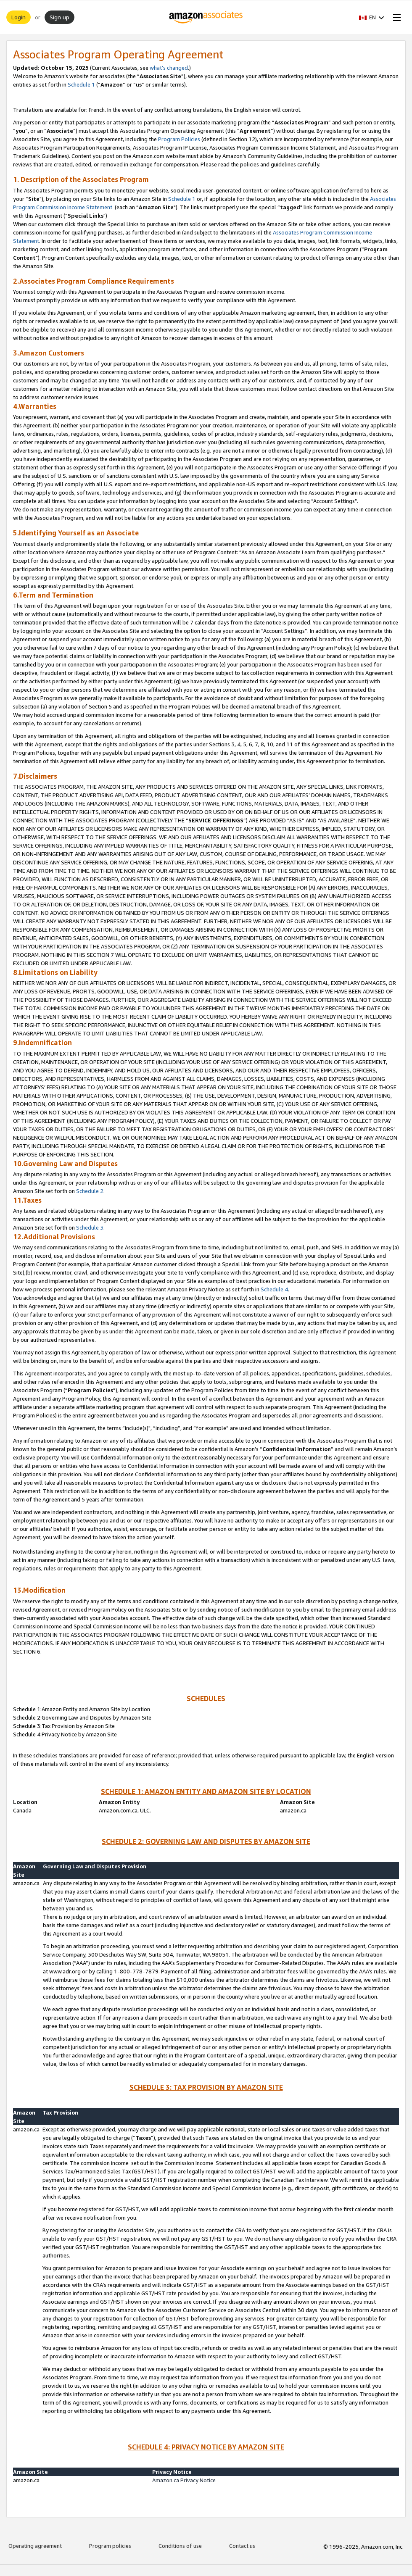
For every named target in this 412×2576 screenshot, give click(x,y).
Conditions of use (180, 2545)
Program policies (110, 2545)
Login (18, 17)
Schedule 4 (274, 1289)
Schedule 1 (81, 84)
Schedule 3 (89, 1227)
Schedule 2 (89, 1191)
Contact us (242, 2545)
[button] (372, 17)
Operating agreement (35, 2545)
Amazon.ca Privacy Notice (184, 2480)
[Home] (206, 17)
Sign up (59, 17)
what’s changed (169, 67)
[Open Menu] (395, 17)
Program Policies (179, 139)
